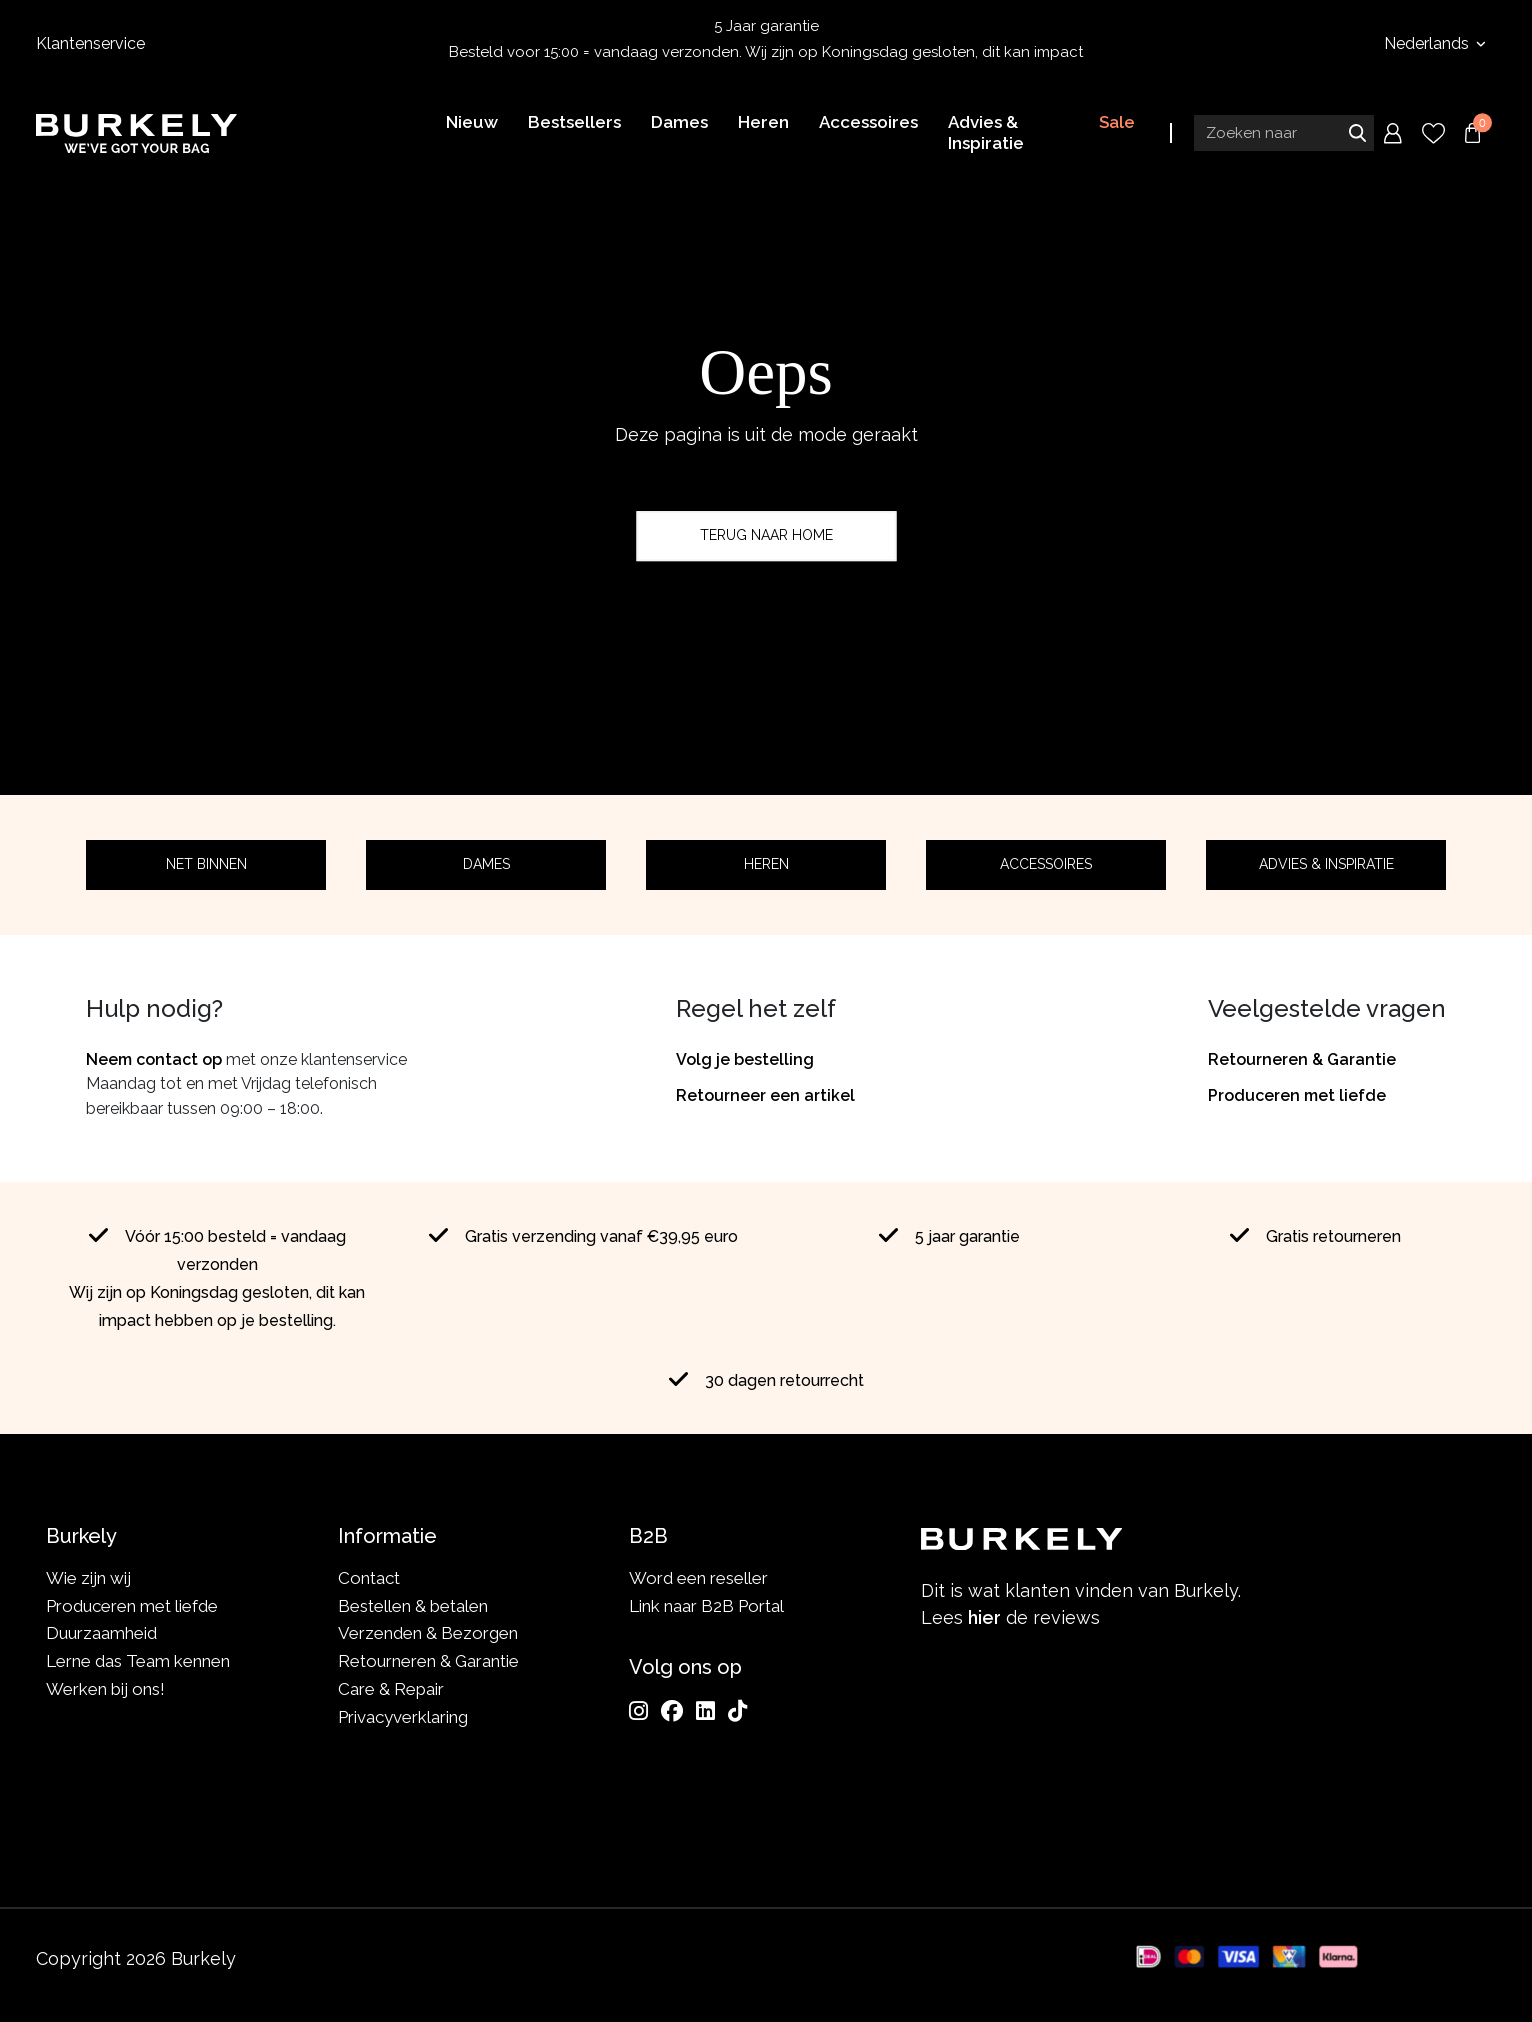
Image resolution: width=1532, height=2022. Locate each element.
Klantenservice (90, 43)
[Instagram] (638, 1711)
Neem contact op (154, 1059)
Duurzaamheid (101, 1633)
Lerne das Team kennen (138, 1661)
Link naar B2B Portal (706, 1606)
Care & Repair (391, 1689)
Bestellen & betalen (413, 1606)
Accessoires (1046, 864)
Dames (486, 864)
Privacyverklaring (403, 1717)
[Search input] (1284, 133)
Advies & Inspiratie (1326, 864)
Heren (766, 864)
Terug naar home (766, 535)
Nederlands (1428, 43)
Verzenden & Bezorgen (428, 1633)
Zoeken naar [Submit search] (1357, 133)
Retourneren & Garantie (1302, 1059)
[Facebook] (672, 1711)
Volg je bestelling (745, 1059)
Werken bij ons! (105, 1689)
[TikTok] (737, 1711)
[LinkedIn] (705, 1711)
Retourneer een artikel (765, 1095)
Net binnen (206, 864)
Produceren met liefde (1297, 1095)
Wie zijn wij (88, 1578)
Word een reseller (698, 1578)
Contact (369, 1578)
